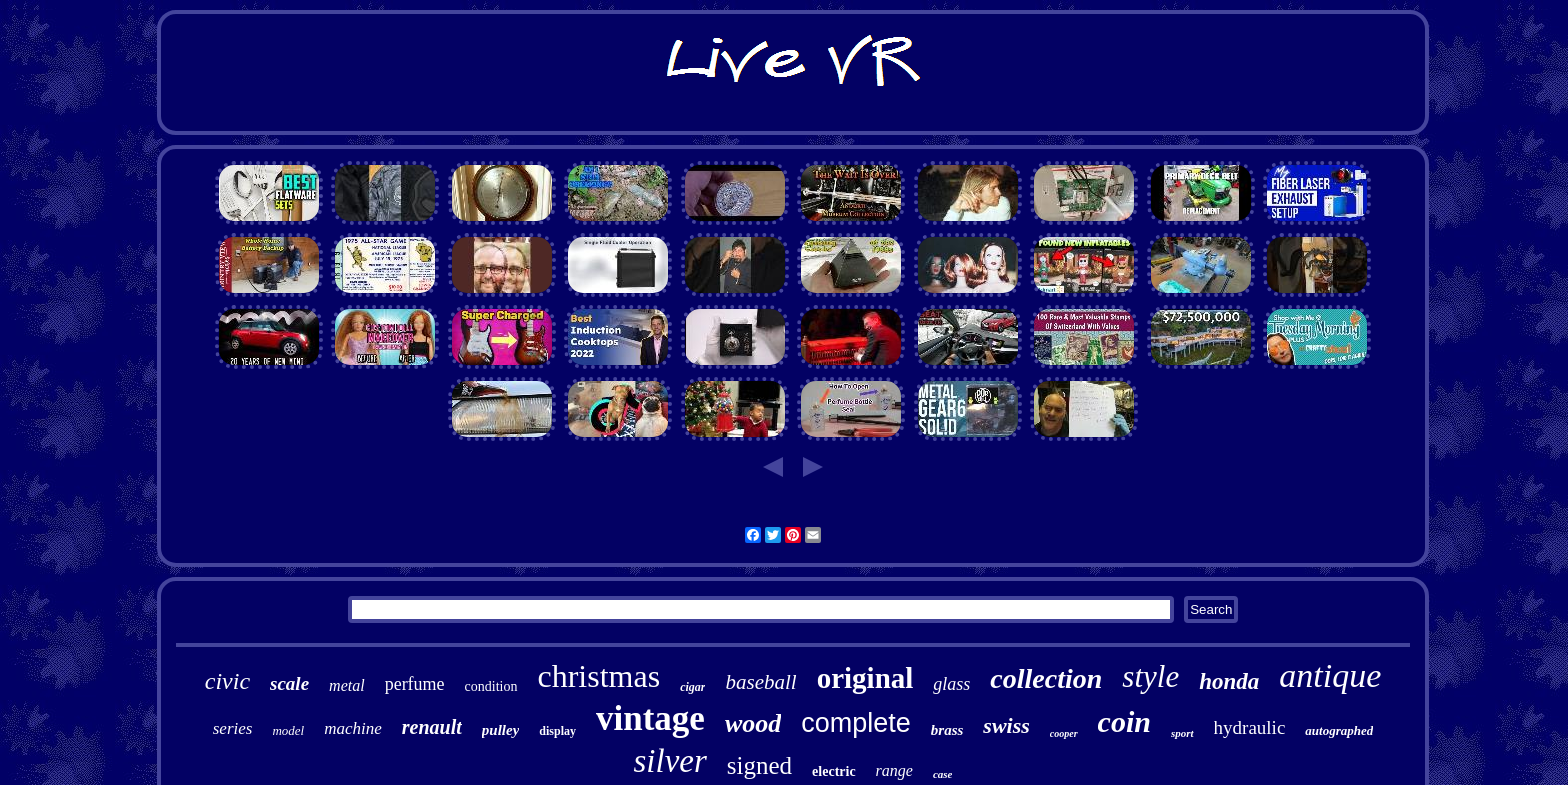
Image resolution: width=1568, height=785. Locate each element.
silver (669, 761)
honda (1229, 681)
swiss (1006, 725)
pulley (501, 730)
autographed (1339, 730)
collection (1046, 678)
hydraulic (1250, 727)
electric (834, 771)
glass (951, 684)
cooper (1064, 733)
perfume (415, 684)
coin (1124, 721)
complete (856, 723)
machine (353, 728)
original (865, 678)
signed (759, 765)
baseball (760, 682)
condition (491, 686)
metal (347, 685)
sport (1182, 733)
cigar (692, 687)
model (288, 730)
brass (947, 730)
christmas (599, 676)
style (1150, 676)
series (233, 728)
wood (753, 723)
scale (289, 683)
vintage (650, 718)
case (943, 774)
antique (1330, 675)
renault (432, 727)
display (557, 731)
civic (227, 681)
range (894, 770)
